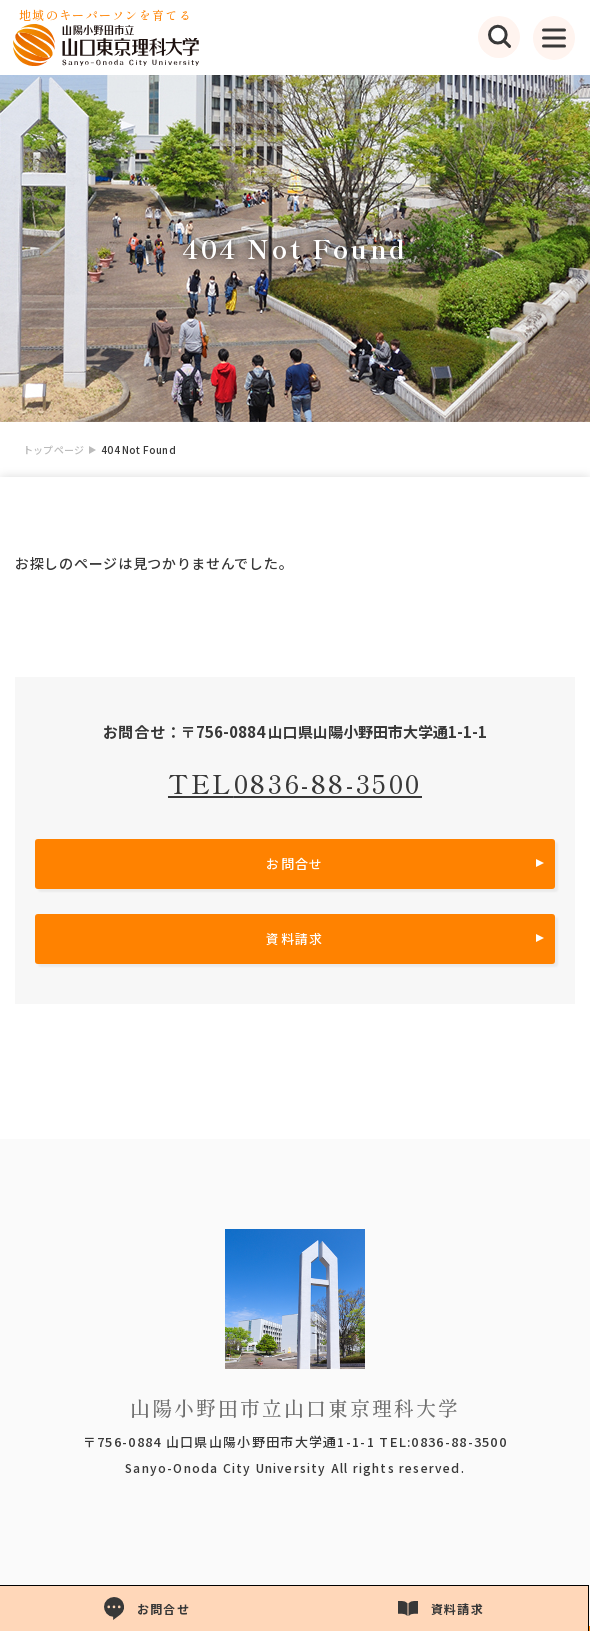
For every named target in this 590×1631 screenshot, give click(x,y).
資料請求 (294, 938)
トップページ (53, 449)
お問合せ (294, 863)
